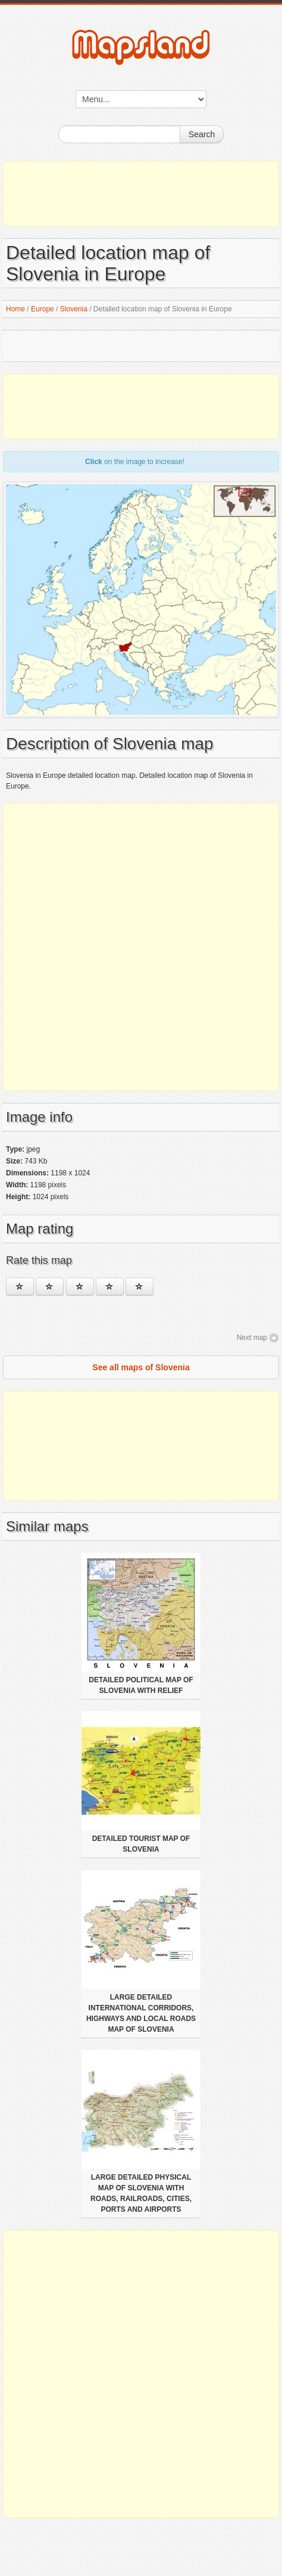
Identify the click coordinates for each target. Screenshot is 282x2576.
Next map (252, 1337)
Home (15, 309)
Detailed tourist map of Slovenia (141, 1843)
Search (202, 134)
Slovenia (73, 309)
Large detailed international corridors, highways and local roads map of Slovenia (141, 2013)
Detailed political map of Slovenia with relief (141, 1685)
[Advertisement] (141, 193)
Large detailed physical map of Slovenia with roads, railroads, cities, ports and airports (141, 2193)
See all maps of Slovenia (140, 1367)
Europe (42, 309)
